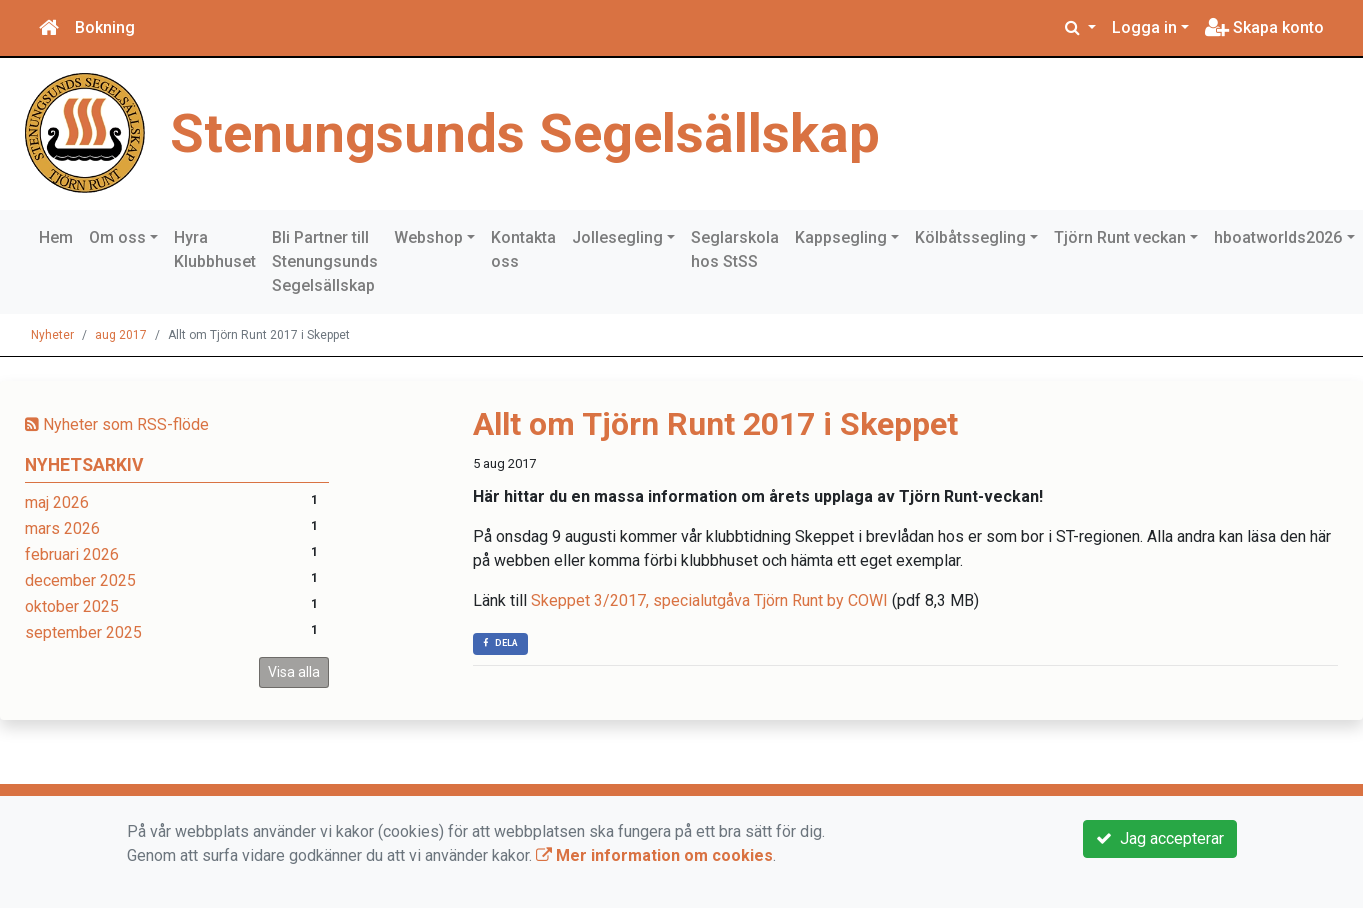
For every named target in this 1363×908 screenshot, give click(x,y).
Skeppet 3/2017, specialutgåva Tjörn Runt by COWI (709, 600)
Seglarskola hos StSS (735, 249)
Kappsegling (841, 237)
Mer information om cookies (654, 855)
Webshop (428, 237)
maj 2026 (57, 502)
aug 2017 (121, 335)
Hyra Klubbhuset (215, 249)
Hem (56, 237)
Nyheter (52, 335)
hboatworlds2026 (1278, 237)
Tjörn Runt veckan (1120, 237)
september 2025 (83, 632)
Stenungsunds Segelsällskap (525, 133)
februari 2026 (72, 554)
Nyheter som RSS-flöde (117, 424)
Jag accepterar (1160, 838)
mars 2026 (62, 528)
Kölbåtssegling (970, 237)
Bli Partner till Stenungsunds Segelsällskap (325, 261)
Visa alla (294, 672)
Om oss (117, 237)
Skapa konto (1264, 27)
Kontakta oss (523, 249)
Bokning (105, 27)
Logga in (1144, 27)
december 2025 (80, 580)
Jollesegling (617, 237)
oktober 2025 (72, 606)
